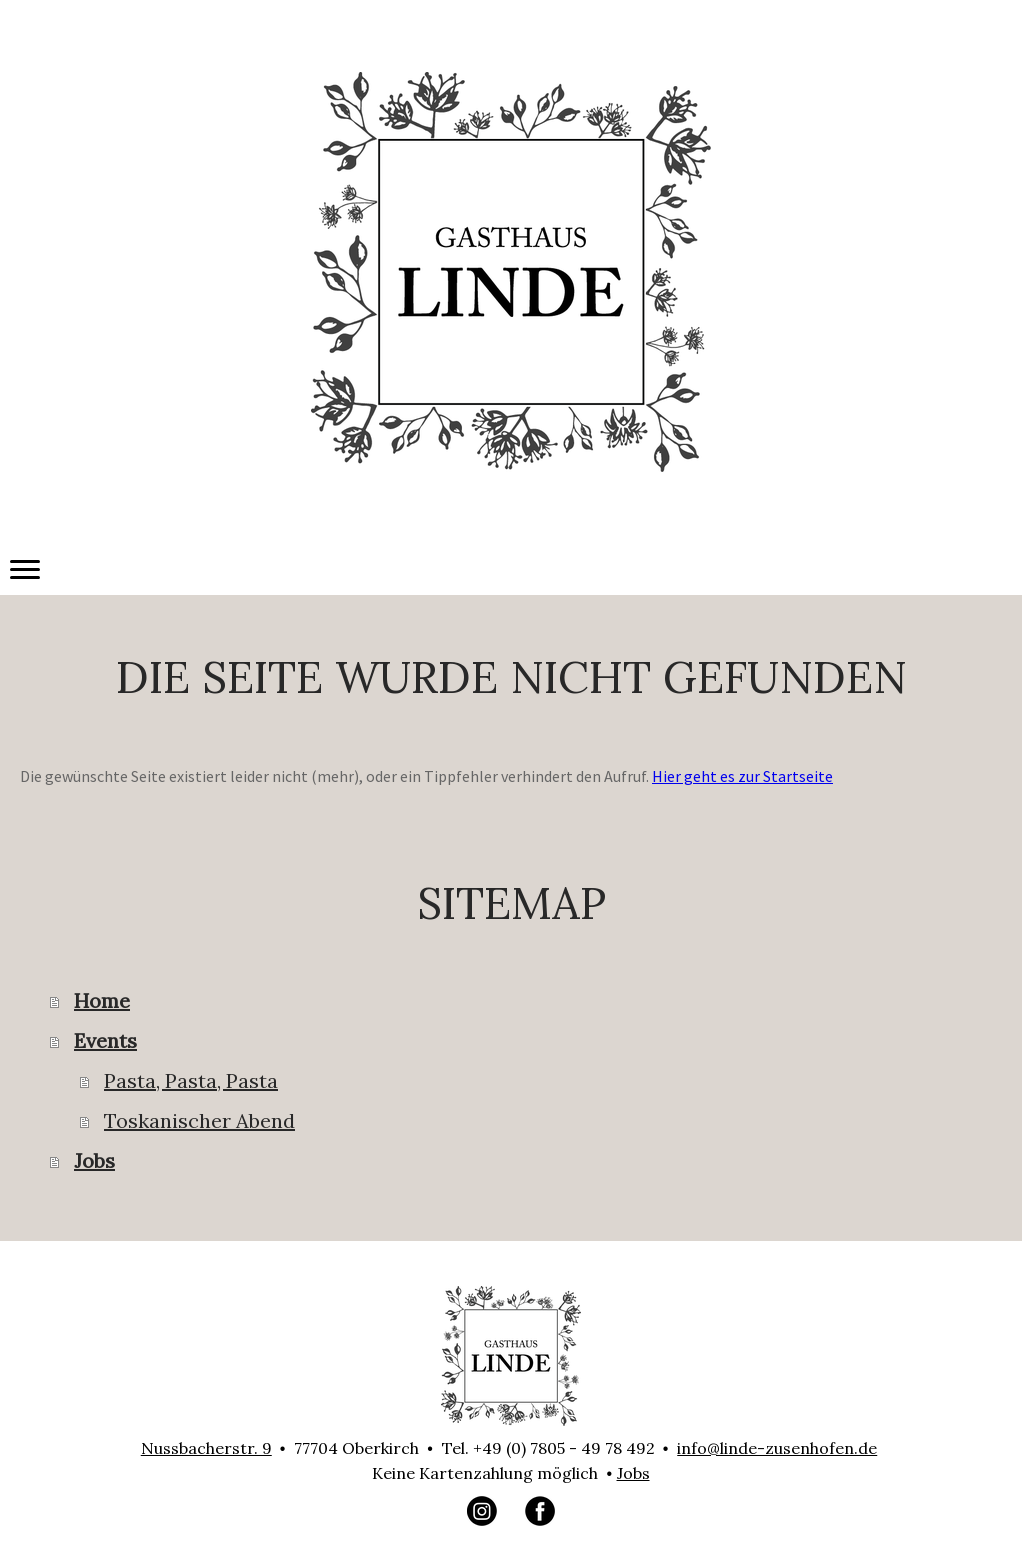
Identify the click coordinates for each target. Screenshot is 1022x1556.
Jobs (94, 1160)
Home (102, 1000)
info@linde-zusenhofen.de (777, 1448)
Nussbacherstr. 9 (206, 1448)
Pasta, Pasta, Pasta (191, 1080)
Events (105, 1040)
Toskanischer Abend (199, 1120)
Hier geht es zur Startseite (742, 776)
